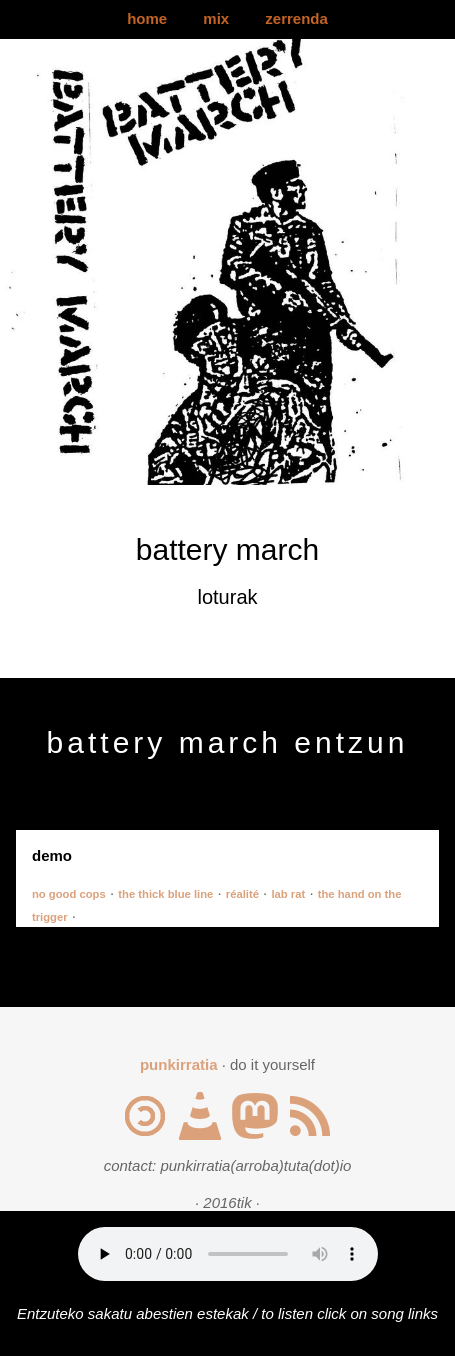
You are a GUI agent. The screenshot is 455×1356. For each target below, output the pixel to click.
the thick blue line (165, 894)
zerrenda (296, 18)
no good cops (69, 894)
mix (216, 18)
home (147, 18)
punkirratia (179, 1064)
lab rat (288, 894)
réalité (242, 894)
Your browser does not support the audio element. (228, 1254)
